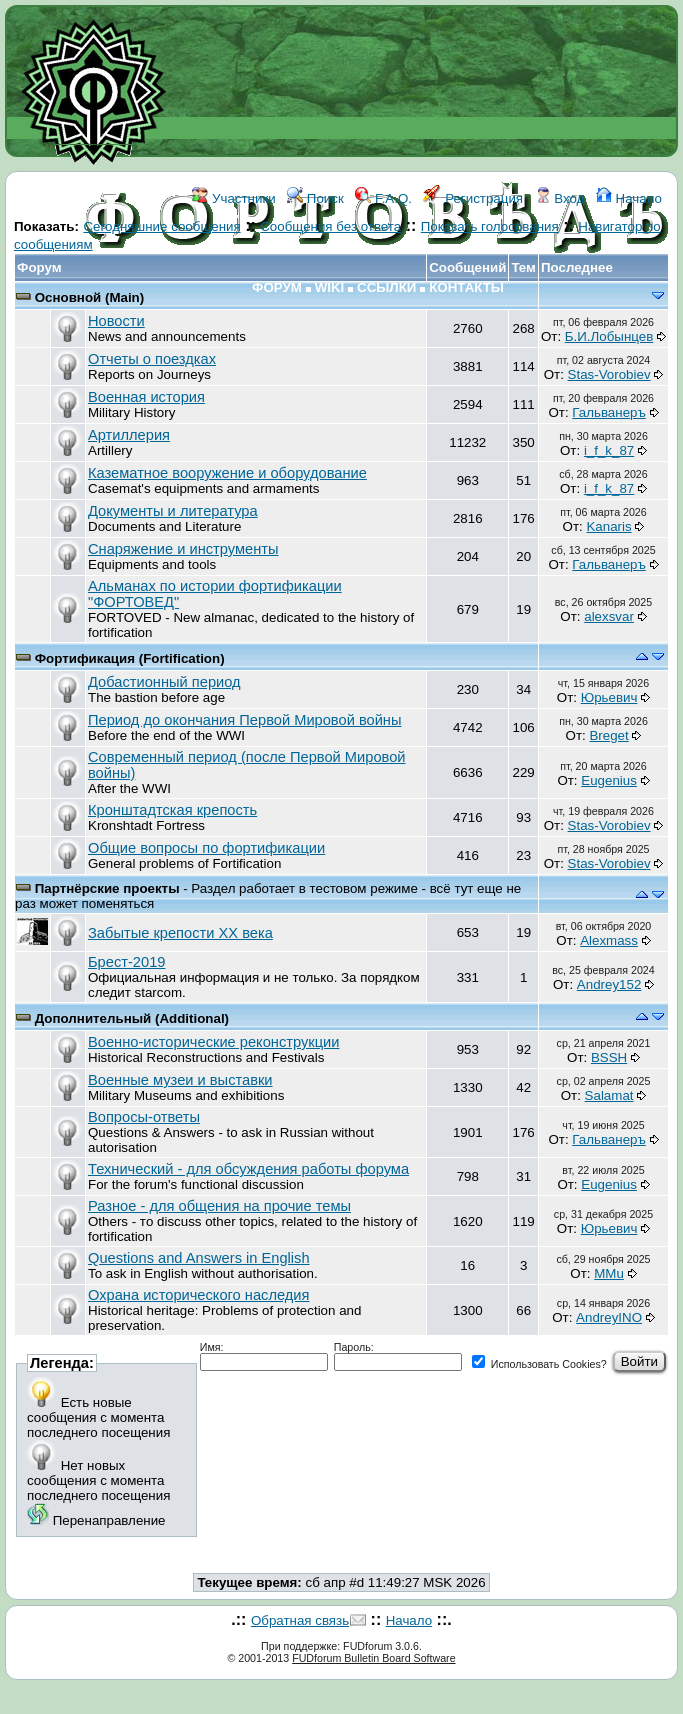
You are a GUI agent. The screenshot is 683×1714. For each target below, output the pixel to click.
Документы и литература (173, 511)
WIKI (330, 287)
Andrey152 (609, 984)
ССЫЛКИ (386, 287)
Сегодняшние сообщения (161, 226)
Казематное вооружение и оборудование (227, 473)
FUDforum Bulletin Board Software (373, 1658)
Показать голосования (490, 226)
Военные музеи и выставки (180, 1080)
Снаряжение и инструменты (183, 549)
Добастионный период (164, 682)
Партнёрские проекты (109, 888)
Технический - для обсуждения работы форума (248, 1169)
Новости (116, 321)
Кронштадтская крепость (172, 810)
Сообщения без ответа (330, 226)
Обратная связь (300, 1620)
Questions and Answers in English (199, 1258)
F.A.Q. (383, 198)
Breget (608, 735)
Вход (560, 198)
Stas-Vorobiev (609, 374)
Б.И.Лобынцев (609, 336)
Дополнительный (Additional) (132, 1018)
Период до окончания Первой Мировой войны (245, 720)
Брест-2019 (126, 962)
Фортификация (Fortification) (130, 658)
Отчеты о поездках (152, 359)
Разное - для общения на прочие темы (219, 1206)
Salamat (609, 1095)
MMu (609, 1273)
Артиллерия (129, 435)
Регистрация (473, 198)
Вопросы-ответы (144, 1117)
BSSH (609, 1057)
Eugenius (609, 780)
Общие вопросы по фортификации (206, 848)
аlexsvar (609, 616)
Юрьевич (609, 697)
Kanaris (608, 526)
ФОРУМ (277, 287)
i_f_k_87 (609, 450)
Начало (629, 198)
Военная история (146, 397)
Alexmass (609, 940)
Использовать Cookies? (539, 1364)
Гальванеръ (608, 412)
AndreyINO (609, 1317)
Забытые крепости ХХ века (180, 933)
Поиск (315, 198)
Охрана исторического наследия (198, 1295)
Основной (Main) (90, 297)
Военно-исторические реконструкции (213, 1042)
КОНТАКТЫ (466, 287)
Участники (233, 198)
